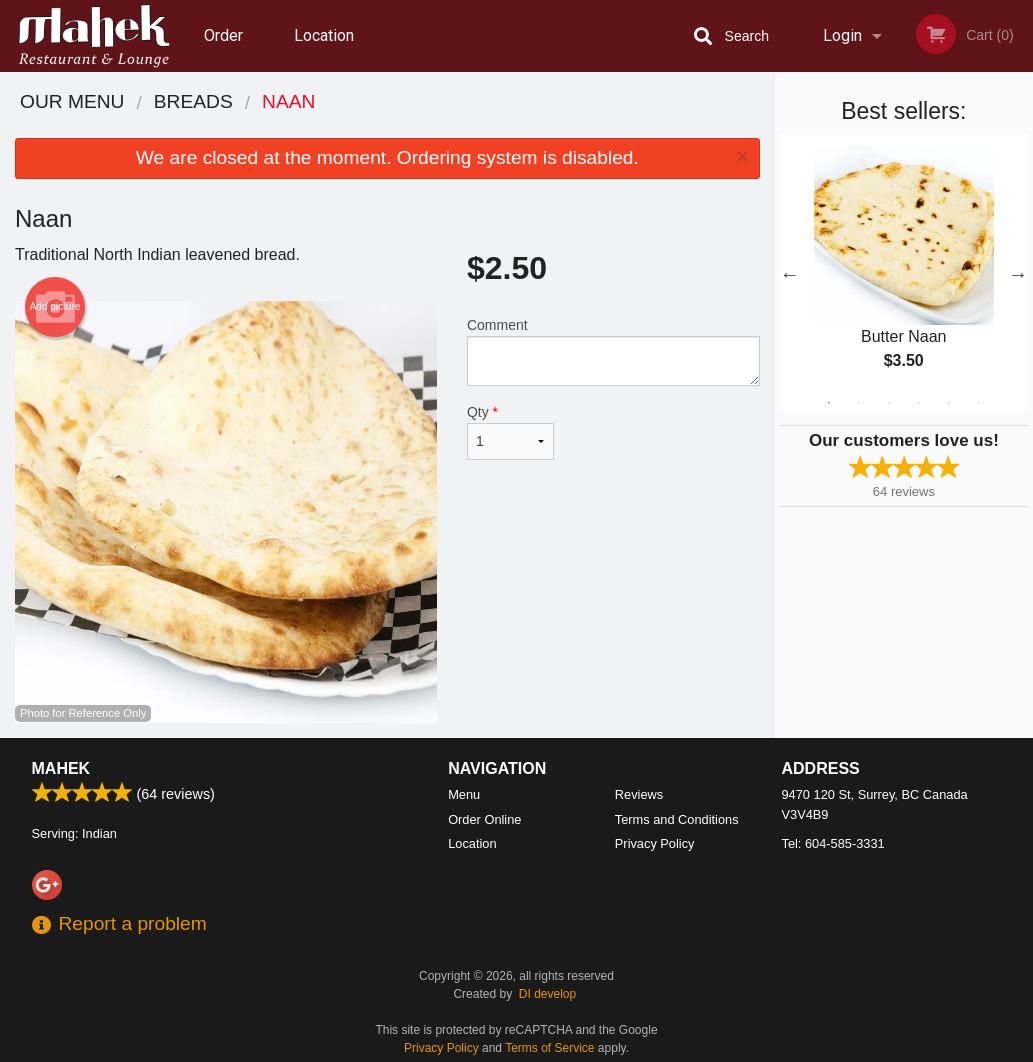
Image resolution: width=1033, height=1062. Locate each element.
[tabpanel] (904, 274)
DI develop (547, 994)
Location (324, 35)
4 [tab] (919, 403)
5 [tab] (949, 403)
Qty (510, 432)
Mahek (61, 768)
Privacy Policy (655, 843)
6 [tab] (979, 403)
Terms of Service (549, 1048)
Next (1018, 274)
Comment (613, 351)
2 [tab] (859, 403)
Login (842, 35)
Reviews (639, 794)
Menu (464, 794)
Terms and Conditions (677, 819)
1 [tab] (829, 403)
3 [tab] (889, 403)
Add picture (55, 307)
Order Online (226, 49)
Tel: (833, 843)
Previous (790, 274)
